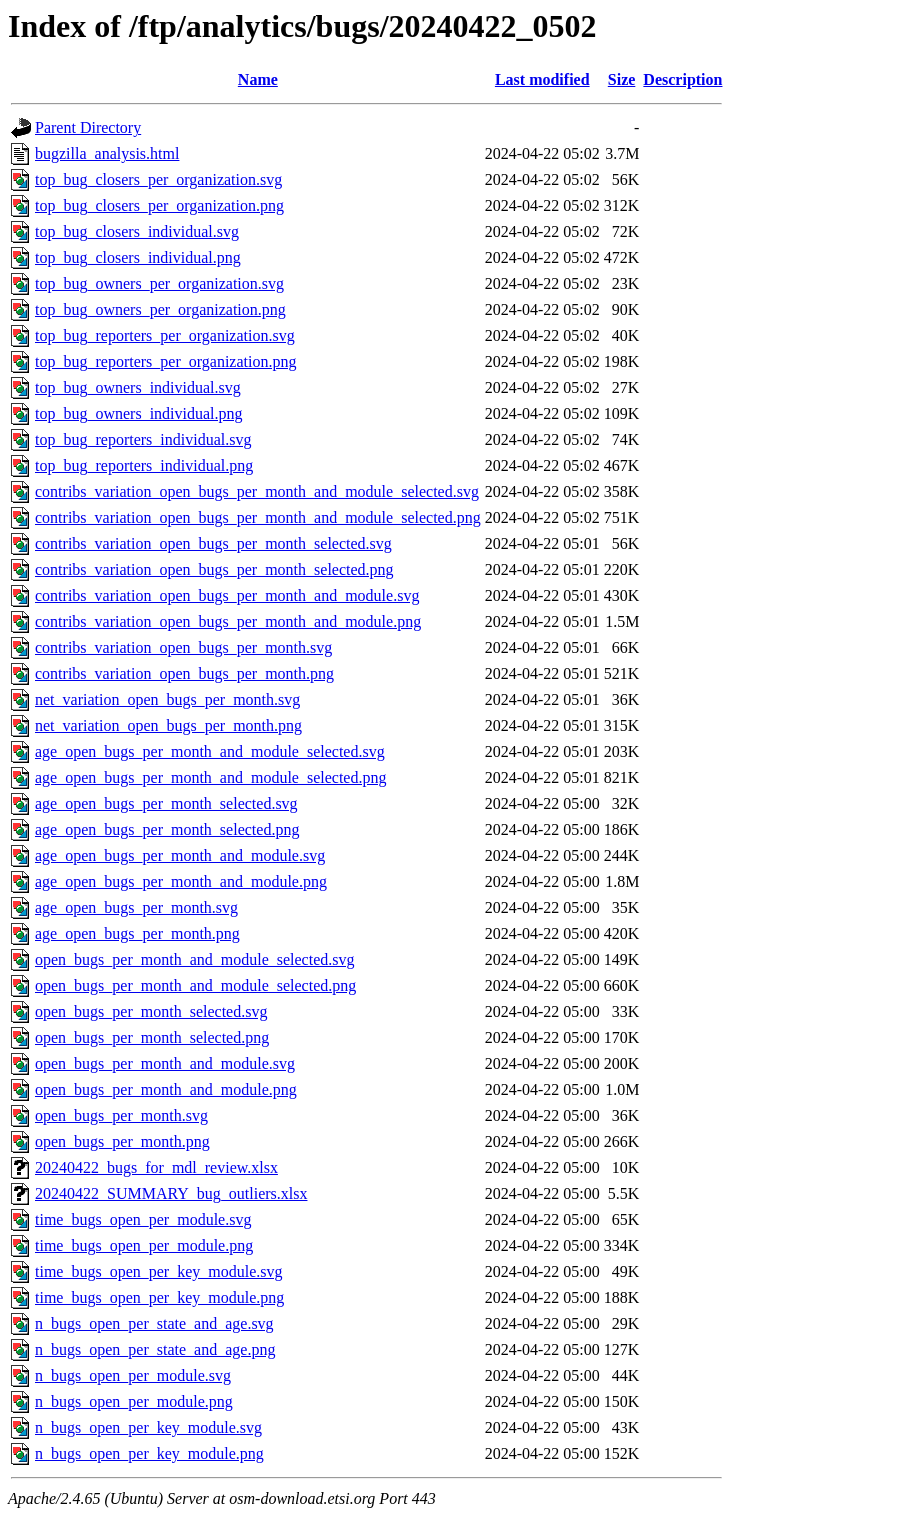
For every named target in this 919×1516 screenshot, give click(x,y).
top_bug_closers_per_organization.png (159, 205)
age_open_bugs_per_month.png (137, 933)
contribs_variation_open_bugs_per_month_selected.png (214, 569)
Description (682, 79)
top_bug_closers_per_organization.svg (158, 179)
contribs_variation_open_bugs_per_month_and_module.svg (227, 595)
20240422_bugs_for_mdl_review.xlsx (156, 1167)
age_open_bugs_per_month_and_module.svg (180, 855)
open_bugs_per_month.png (122, 1141)
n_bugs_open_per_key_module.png (149, 1453)
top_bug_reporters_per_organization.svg (165, 335)
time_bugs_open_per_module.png (144, 1245)
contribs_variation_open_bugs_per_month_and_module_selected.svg (257, 491)
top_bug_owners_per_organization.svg (159, 283)
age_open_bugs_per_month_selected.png (167, 829)
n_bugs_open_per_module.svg (133, 1375)
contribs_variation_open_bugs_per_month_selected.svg (213, 543)
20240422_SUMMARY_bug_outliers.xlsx (171, 1193)
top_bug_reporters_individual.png (144, 465)
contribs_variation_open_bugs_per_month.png (184, 673)
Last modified (542, 79)
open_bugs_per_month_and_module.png (166, 1089)
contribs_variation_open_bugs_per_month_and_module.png (228, 621)
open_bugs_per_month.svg (121, 1115)
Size (622, 79)
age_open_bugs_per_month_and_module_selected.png (210, 777)
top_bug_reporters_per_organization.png (165, 361)
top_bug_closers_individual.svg (137, 231)
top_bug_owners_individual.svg (138, 387)
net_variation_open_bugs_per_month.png (168, 725)
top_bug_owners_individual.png (139, 413)
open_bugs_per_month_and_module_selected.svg (195, 959)
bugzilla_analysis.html (107, 153)
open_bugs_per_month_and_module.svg (165, 1063)
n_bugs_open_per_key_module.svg (148, 1427)
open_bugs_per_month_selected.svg (151, 1011)
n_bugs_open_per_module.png (134, 1401)
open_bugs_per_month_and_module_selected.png (195, 985)
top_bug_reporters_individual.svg (143, 439)
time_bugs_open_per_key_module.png (159, 1297)
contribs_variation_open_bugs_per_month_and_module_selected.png (258, 517)
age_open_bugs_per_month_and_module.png (181, 881)
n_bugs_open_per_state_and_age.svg (154, 1323)
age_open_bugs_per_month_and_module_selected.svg (210, 751)
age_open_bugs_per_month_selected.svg (166, 803)
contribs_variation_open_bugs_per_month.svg (183, 647)
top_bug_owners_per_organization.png (160, 309)
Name (258, 79)
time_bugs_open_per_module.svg (143, 1219)
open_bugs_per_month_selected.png (152, 1037)
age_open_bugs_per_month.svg (136, 907)
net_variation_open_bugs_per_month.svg (167, 699)
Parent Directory (88, 127)
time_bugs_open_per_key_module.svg (159, 1271)
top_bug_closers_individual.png (138, 257)
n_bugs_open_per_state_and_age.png (155, 1349)
